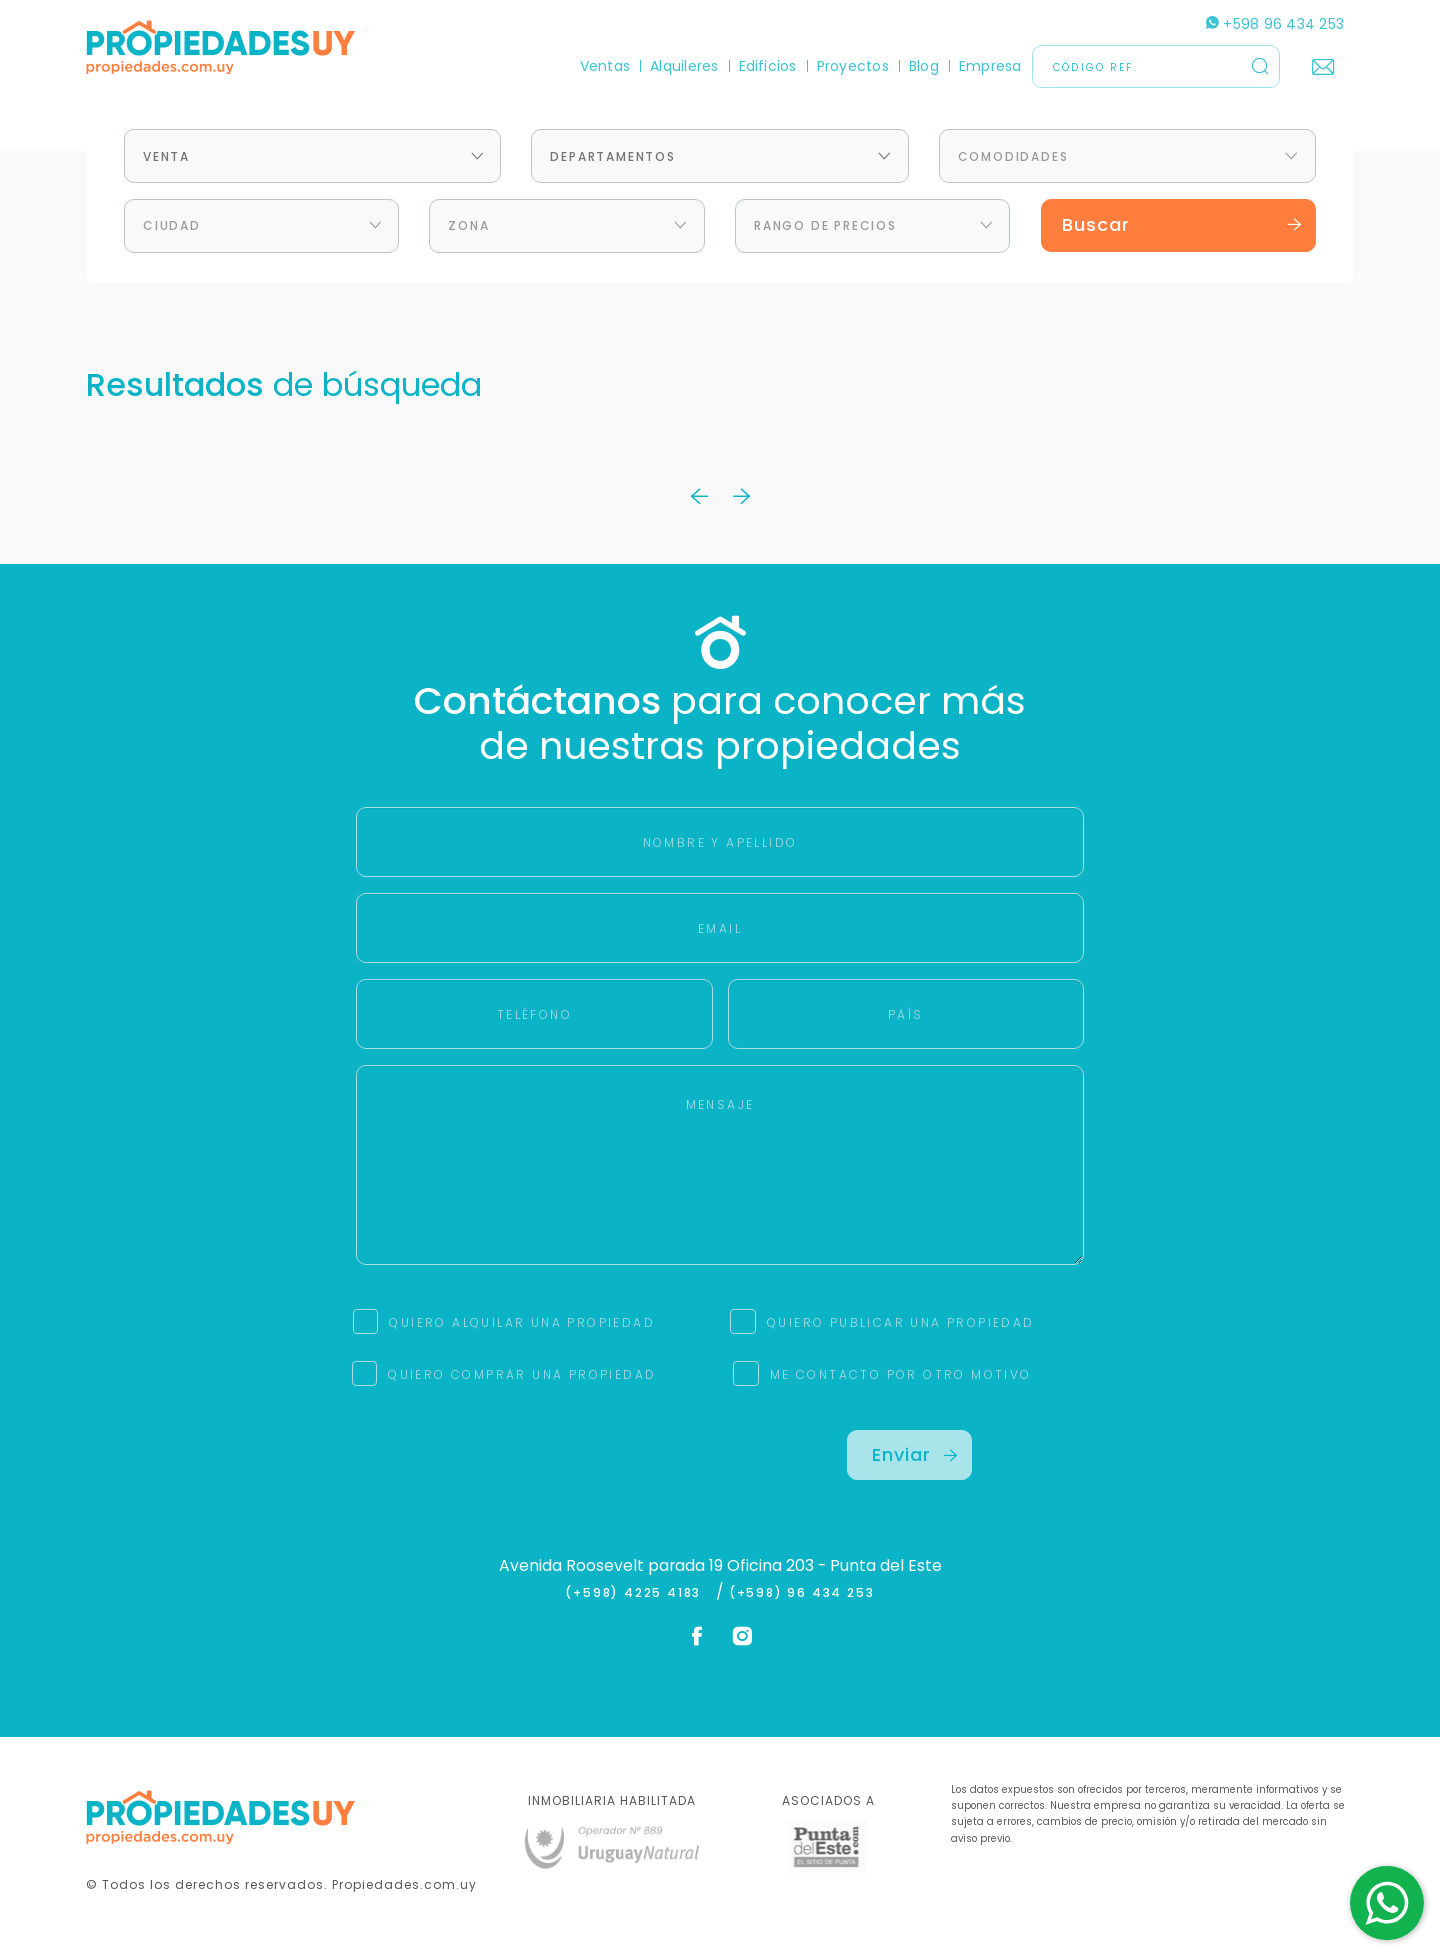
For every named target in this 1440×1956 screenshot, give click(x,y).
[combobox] (312, 156)
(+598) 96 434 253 (802, 1593)
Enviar (915, 1454)
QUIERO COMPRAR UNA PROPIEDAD (522, 1374)
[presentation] (531, 1469)
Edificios (768, 66)
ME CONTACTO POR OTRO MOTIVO (901, 1374)
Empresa (990, 66)
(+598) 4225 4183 (637, 1593)
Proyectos (853, 66)
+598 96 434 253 (1275, 24)
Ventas (605, 66)
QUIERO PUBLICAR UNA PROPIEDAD (901, 1322)
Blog (924, 66)
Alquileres (684, 66)
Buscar (1182, 224)
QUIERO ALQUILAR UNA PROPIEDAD (522, 1322)
